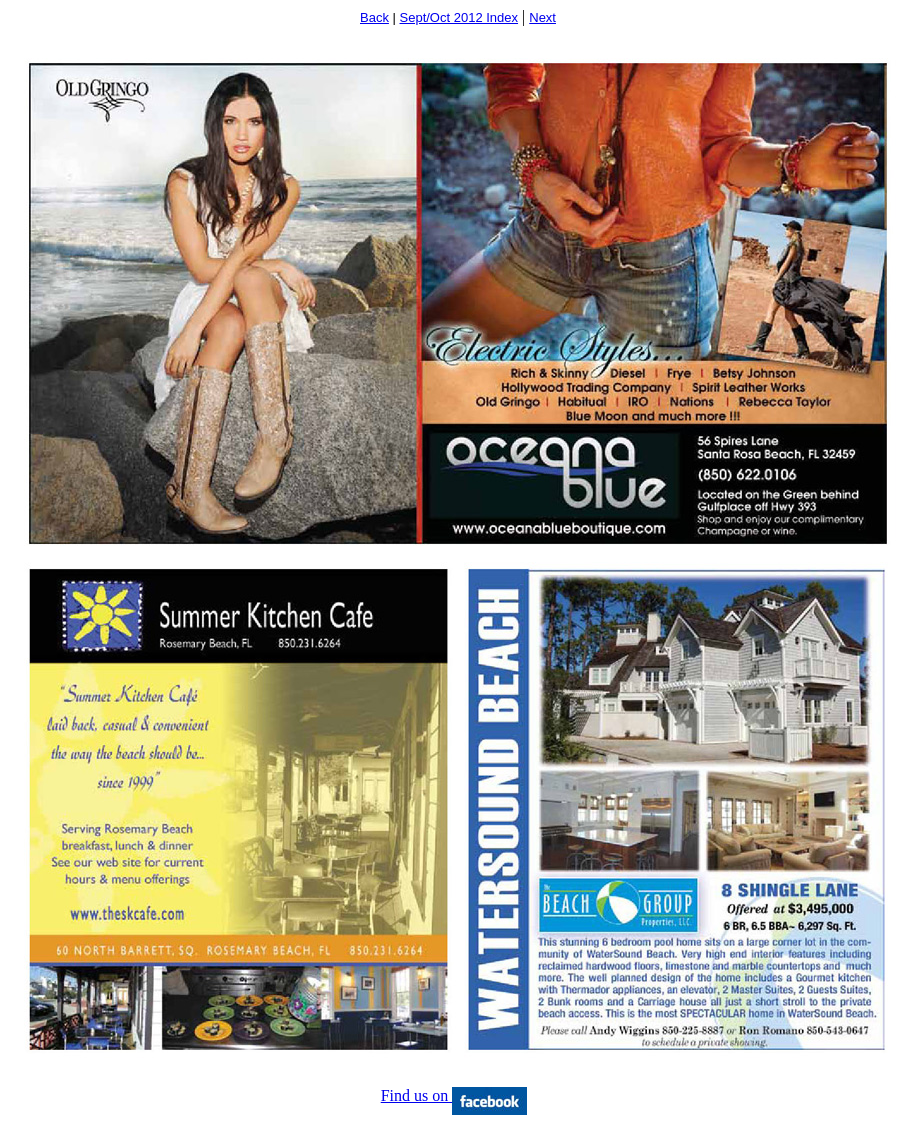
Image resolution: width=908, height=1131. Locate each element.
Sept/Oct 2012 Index (459, 17)
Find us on (454, 1095)
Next (542, 17)
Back (374, 17)
